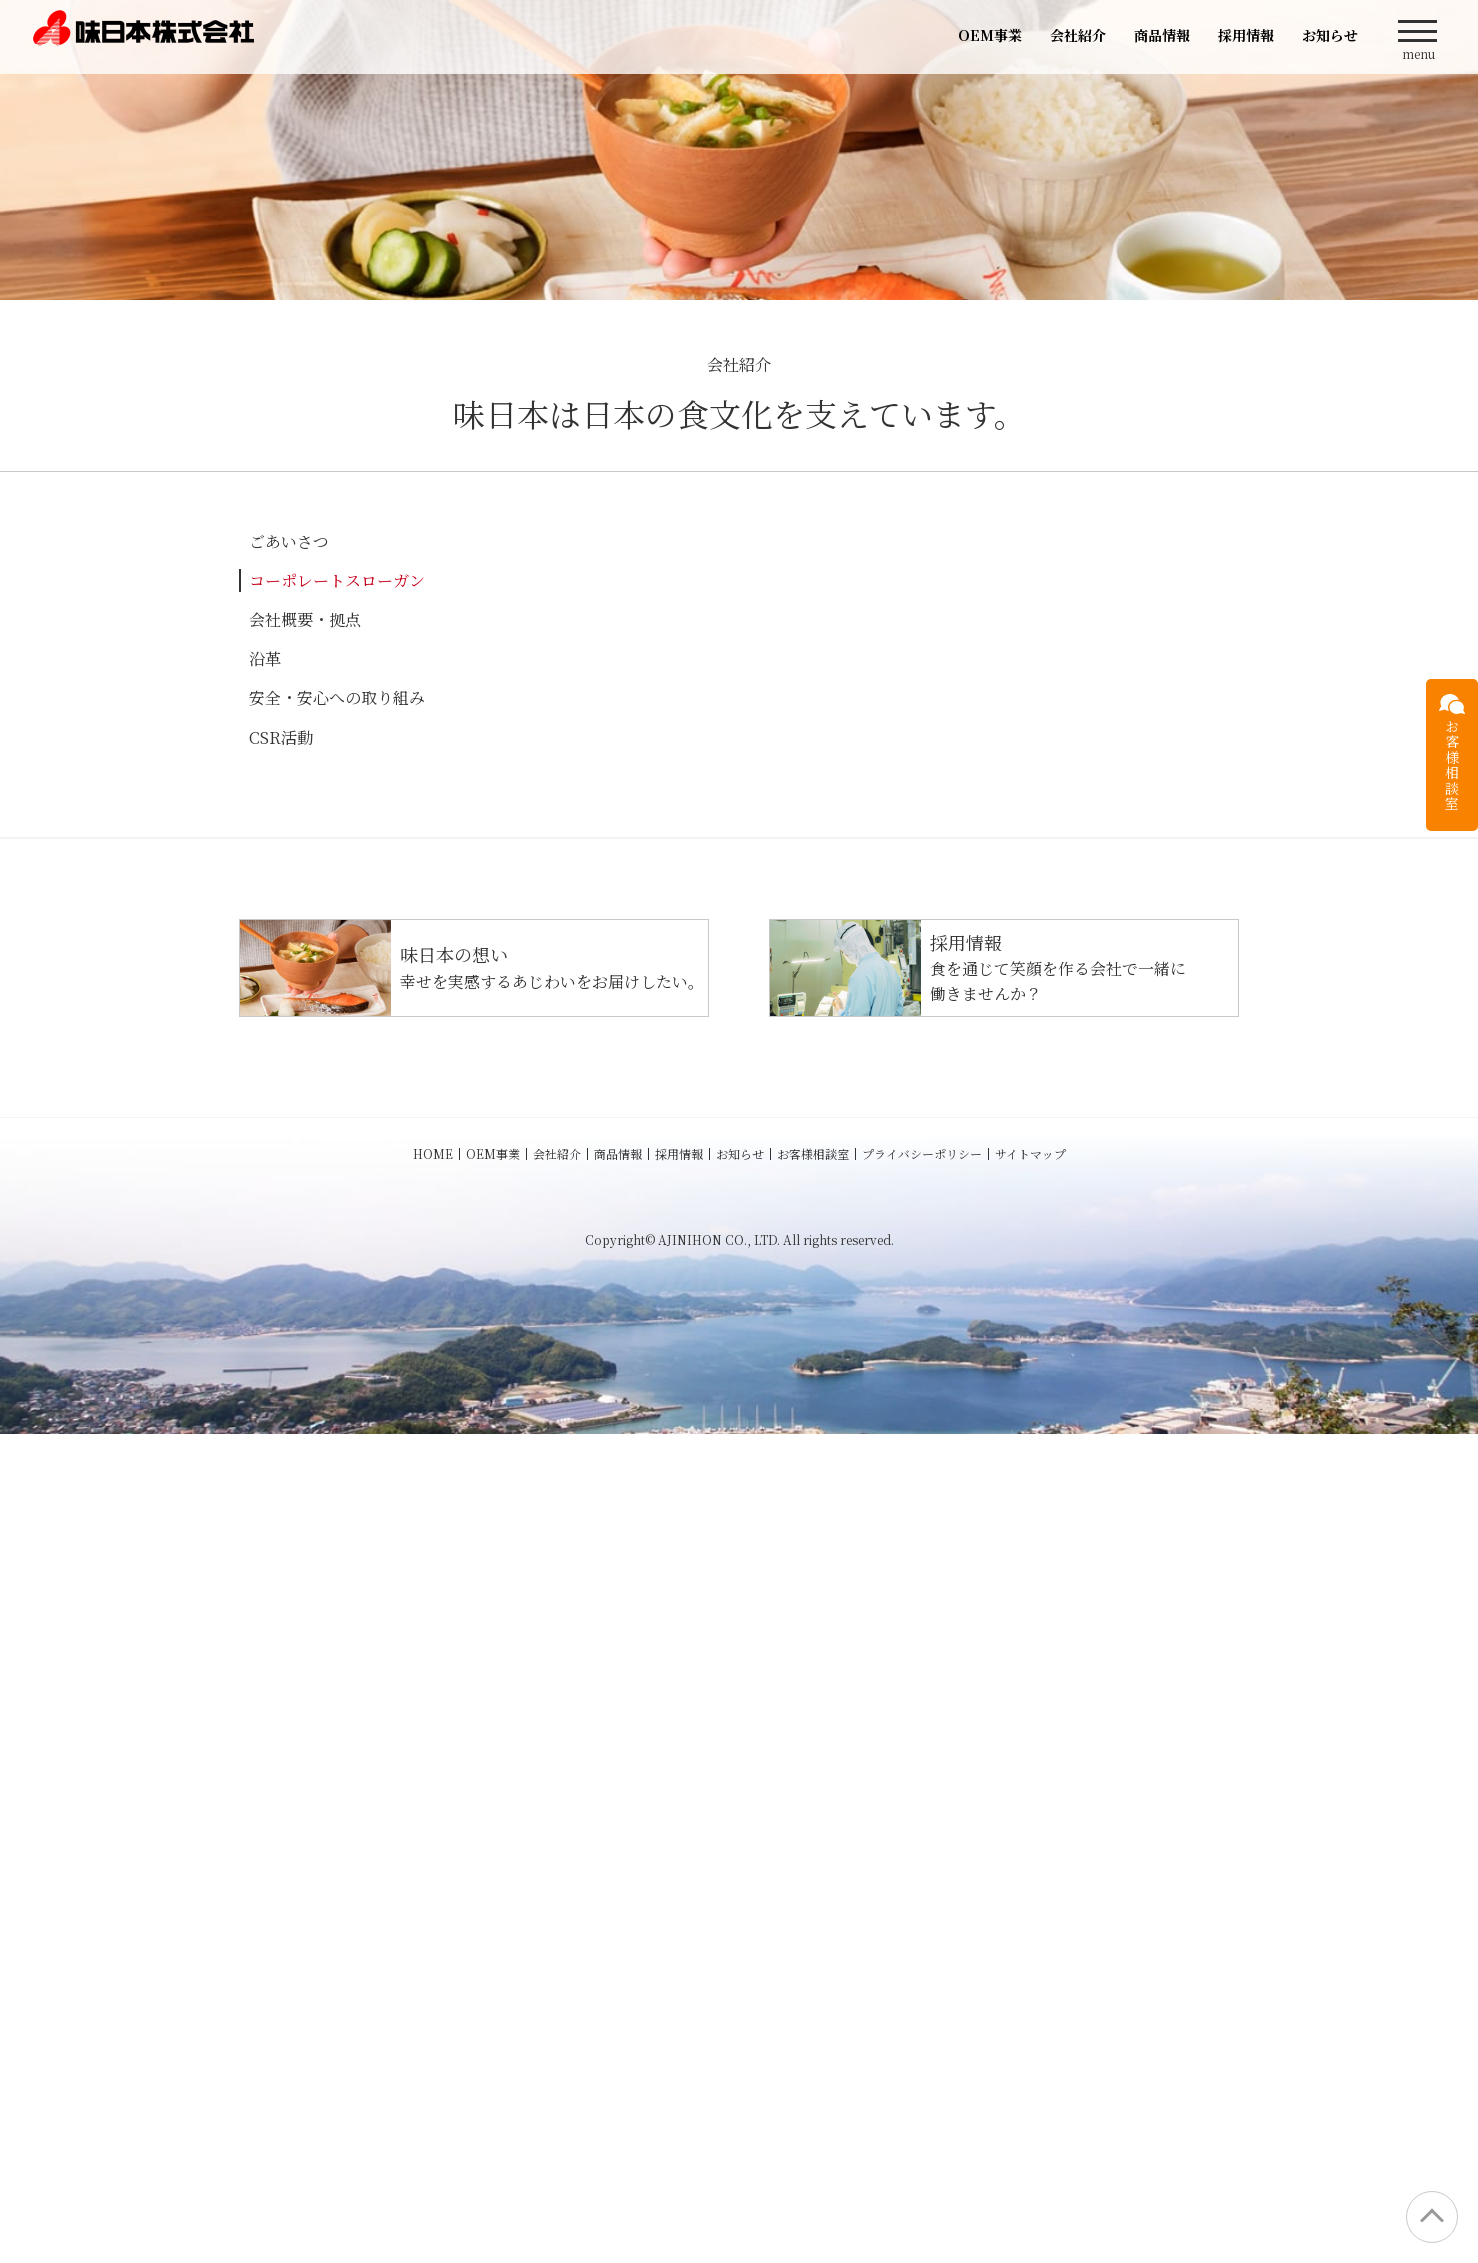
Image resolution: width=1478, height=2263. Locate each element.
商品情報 (1162, 35)
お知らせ (1330, 35)
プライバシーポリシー (922, 1982)
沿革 (265, 658)
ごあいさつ (289, 541)
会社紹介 (1078, 35)
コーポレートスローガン (337, 580)
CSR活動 (281, 737)
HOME (433, 1982)
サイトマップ (1030, 1982)
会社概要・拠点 (305, 619)
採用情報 (1246, 35)
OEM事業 (990, 35)
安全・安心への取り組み (337, 697)
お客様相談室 (813, 1982)
